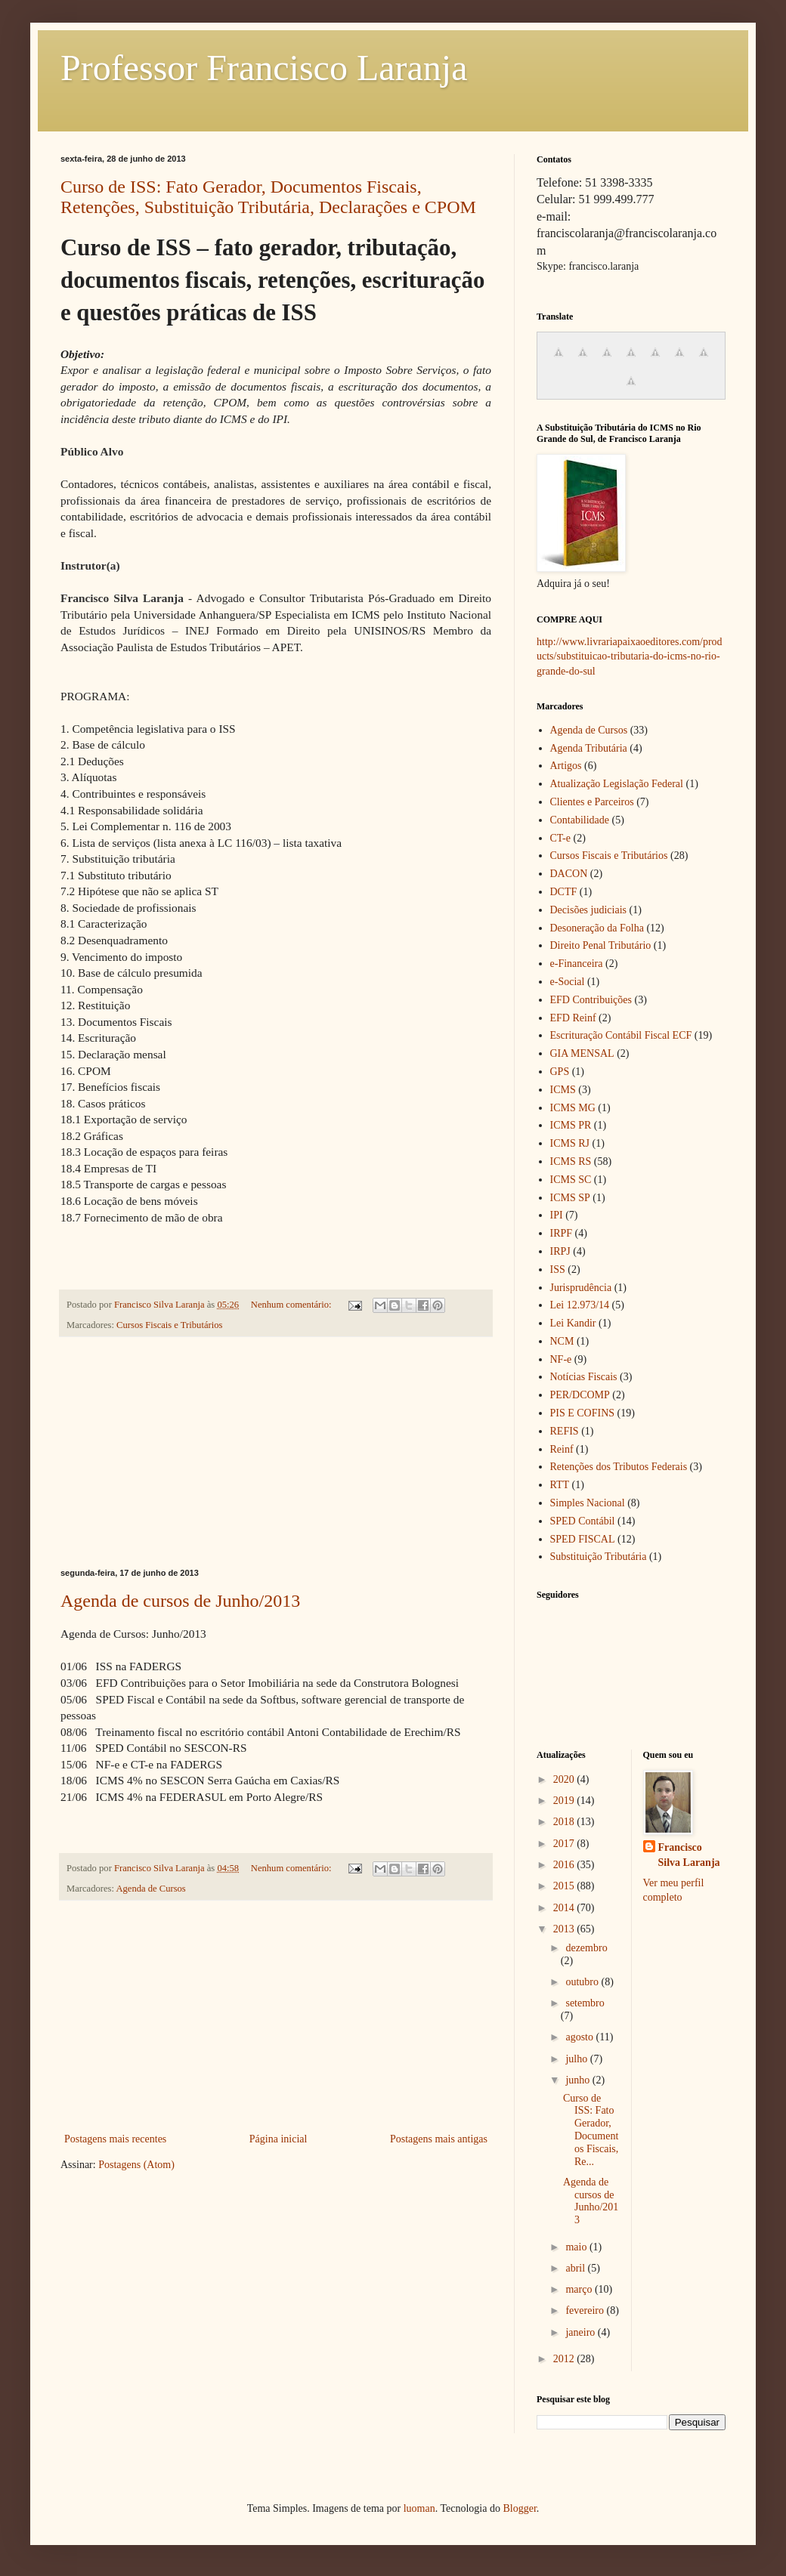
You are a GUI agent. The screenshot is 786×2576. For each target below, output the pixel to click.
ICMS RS (571, 1161)
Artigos (566, 765)
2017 (565, 1843)
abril (576, 2268)
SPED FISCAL (582, 1539)
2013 (565, 1929)
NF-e (561, 1359)
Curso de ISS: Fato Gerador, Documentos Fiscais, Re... (590, 2130)
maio (577, 2247)
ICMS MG (573, 1107)
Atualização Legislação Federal (616, 783)
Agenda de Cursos (150, 1888)
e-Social (567, 981)
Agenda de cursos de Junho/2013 (180, 1601)
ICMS (563, 1089)
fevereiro (585, 2310)
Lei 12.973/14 (580, 1305)
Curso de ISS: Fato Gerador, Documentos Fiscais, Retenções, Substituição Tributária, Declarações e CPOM (268, 197)
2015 (565, 1886)
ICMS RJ (570, 1143)
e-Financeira (576, 963)
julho (577, 2059)
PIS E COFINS (582, 1413)
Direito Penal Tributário (600, 945)
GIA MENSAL (582, 1053)
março (579, 2289)
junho (578, 2080)
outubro (583, 1982)
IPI (556, 1215)
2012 (565, 2358)
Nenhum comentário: (292, 1304)
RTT (560, 1484)
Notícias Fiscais (583, 1376)
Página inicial (278, 2139)
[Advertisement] (275, 1452)
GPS (560, 1071)
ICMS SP (570, 1197)
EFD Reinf (573, 1018)
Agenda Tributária (588, 748)
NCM (562, 1341)
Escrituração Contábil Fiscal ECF (621, 1035)
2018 (565, 1821)
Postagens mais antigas (438, 2139)
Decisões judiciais (588, 910)
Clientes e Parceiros (592, 802)
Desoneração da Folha (597, 928)
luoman (419, 2508)
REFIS (564, 1431)
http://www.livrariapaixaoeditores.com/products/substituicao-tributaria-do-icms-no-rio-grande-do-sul (630, 656)
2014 (565, 1907)
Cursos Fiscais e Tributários (169, 1325)
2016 (565, 1864)
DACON (569, 873)
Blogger (519, 2508)
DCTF (563, 891)
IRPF (561, 1233)
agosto (580, 2037)
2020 (565, 1779)
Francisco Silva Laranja (689, 1855)
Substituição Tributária (598, 1556)
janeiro (581, 2332)
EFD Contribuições (591, 999)
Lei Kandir (573, 1323)
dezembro (586, 1948)
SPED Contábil (582, 1521)
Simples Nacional (587, 1503)
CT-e (560, 838)
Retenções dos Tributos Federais (619, 1466)
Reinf (562, 1449)
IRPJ (560, 1251)
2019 (565, 1800)
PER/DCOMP (580, 1395)
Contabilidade (580, 820)
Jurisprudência (581, 1287)
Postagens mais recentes (115, 2139)
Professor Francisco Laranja (263, 68)
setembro (584, 2003)
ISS (557, 1269)
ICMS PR (571, 1125)
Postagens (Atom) (136, 2164)
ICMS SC (571, 1179)
